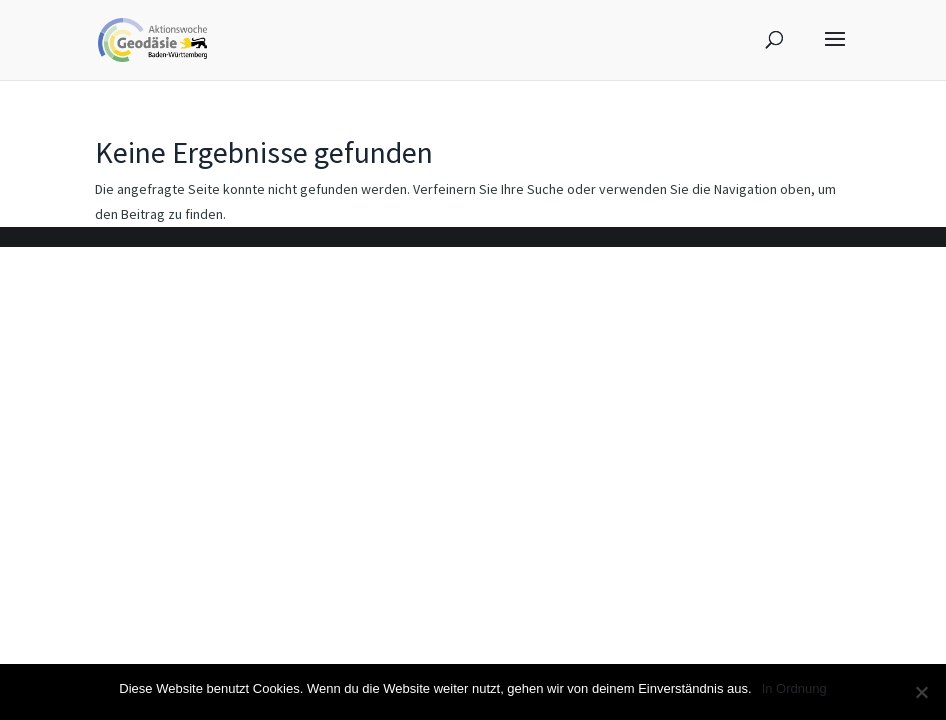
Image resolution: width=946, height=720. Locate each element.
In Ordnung (794, 688)
